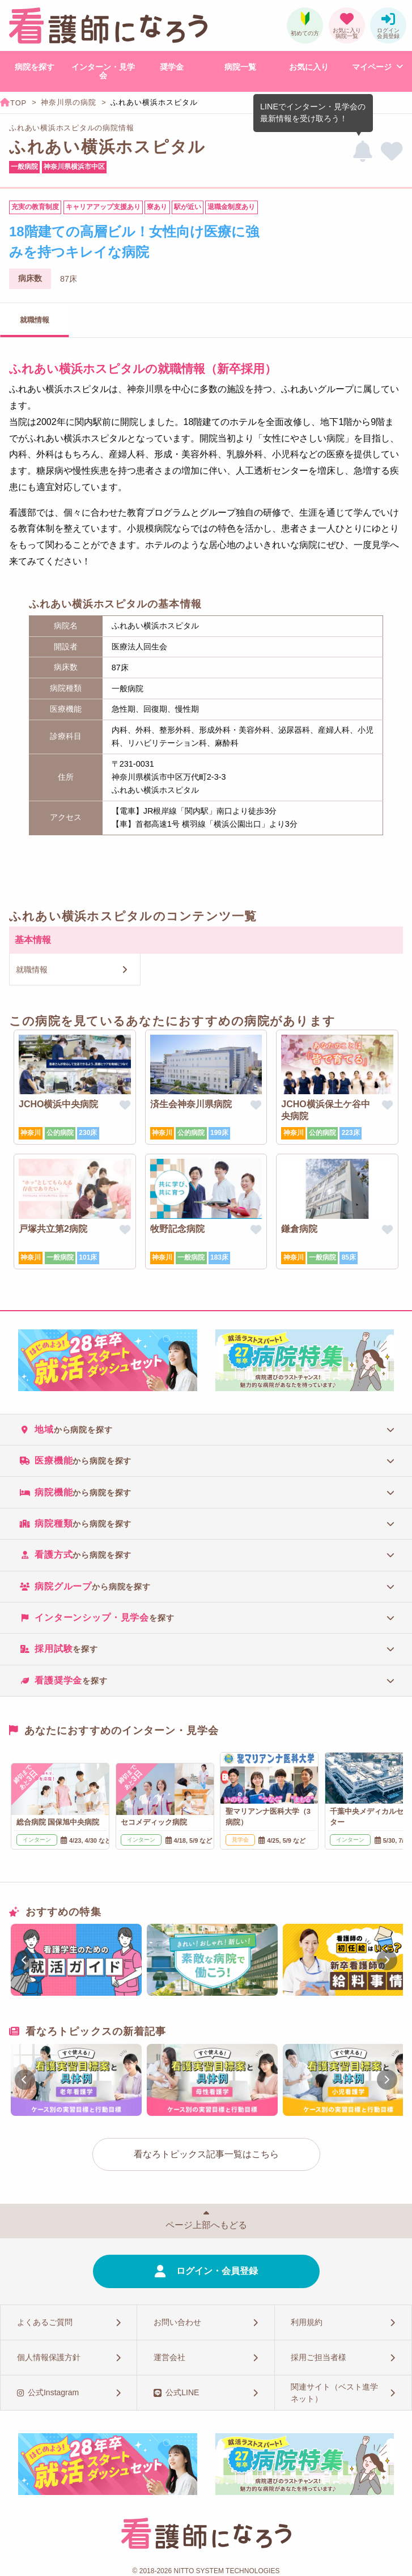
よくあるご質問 (45, 2322)
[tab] (206, 1429)
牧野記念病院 (177, 1229)
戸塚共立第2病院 (53, 1229)
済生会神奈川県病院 (191, 1104)
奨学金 (172, 66)
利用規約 (306, 2322)
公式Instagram (53, 2392)
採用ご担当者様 (318, 2357)
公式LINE (182, 2392)
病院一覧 (240, 66)
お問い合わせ (177, 2322)
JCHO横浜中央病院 (58, 1104)
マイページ (372, 66)
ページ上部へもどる (206, 2225)
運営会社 (169, 2357)
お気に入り (309, 66)
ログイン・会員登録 (217, 2271)
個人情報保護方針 (48, 2357)
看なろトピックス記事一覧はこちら (206, 2154)
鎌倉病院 (299, 1229)
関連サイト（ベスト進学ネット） (334, 2392)
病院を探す (34, 66)
